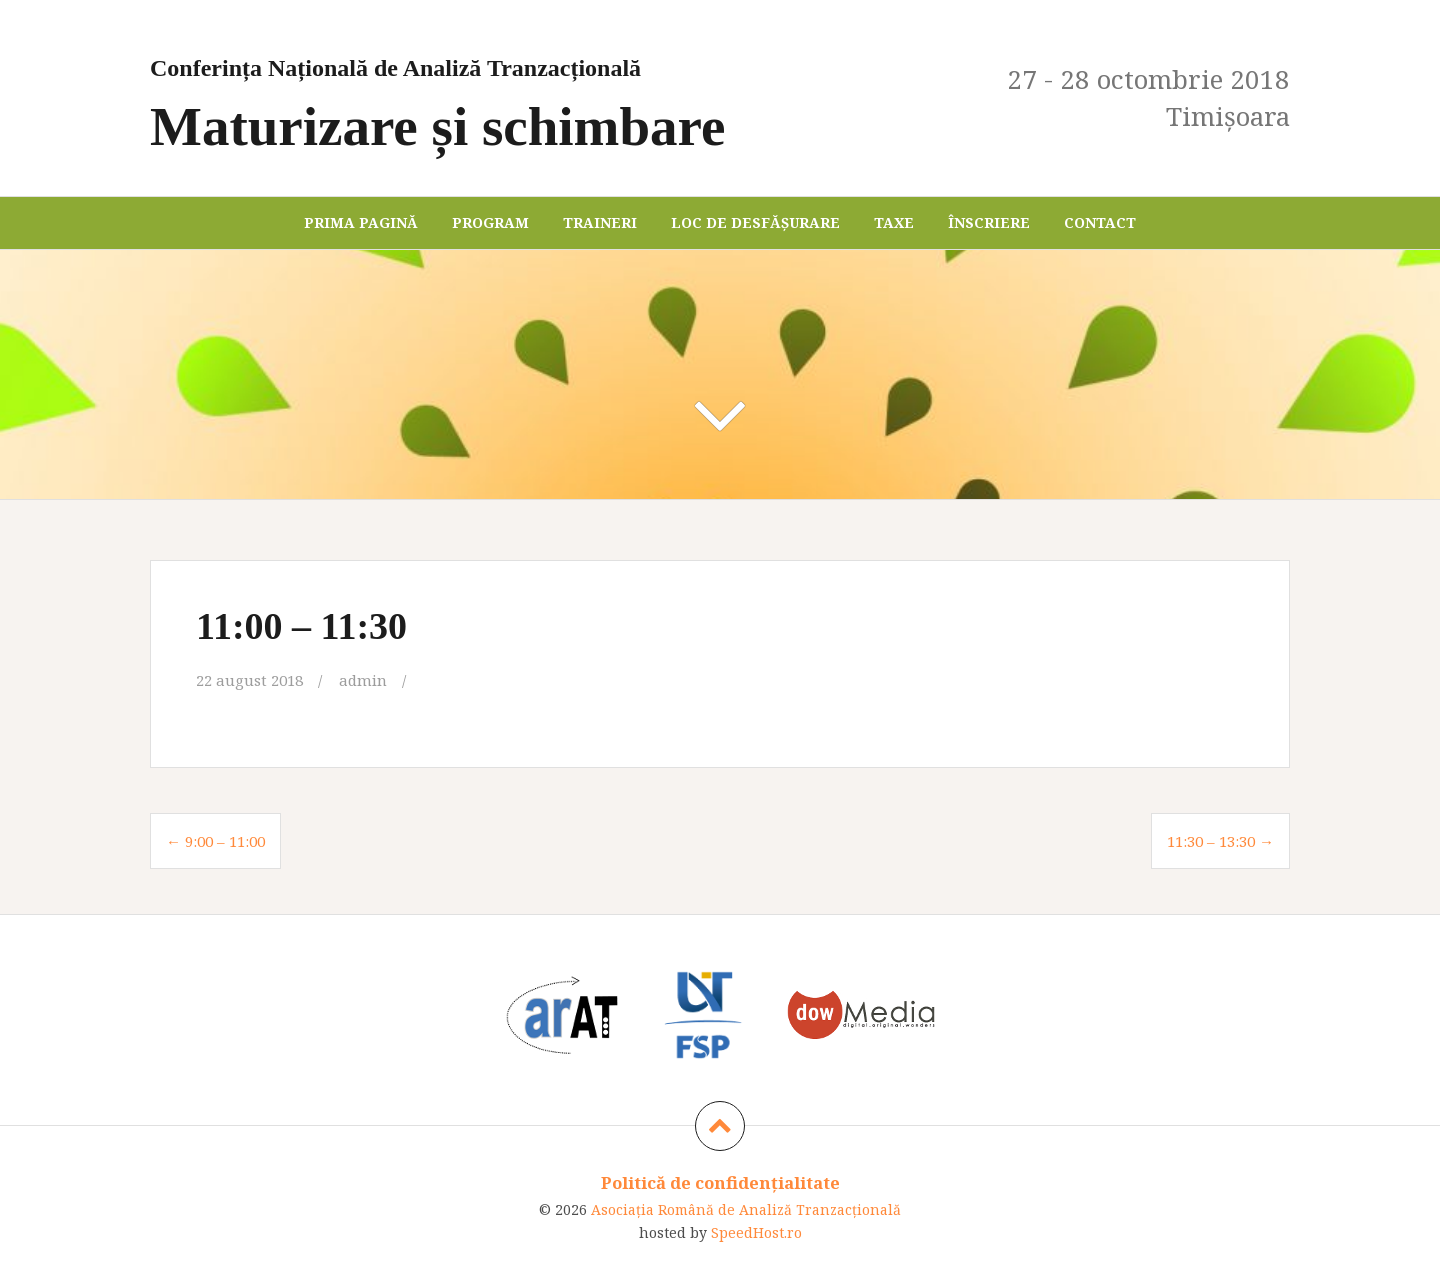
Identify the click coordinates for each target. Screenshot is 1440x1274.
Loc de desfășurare (755, 222)
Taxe (894, 222)
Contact (1100, 222)
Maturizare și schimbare (532, 98)
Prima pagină (361, 222)
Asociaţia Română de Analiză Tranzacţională (746, 1209)
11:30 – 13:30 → (1220, 841)
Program (490, 222)
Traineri (600, 222)
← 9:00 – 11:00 (215, 841)
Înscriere (989, 222)
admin (363, 680)
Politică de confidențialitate (720, 1182)
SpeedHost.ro (756, 1232)
